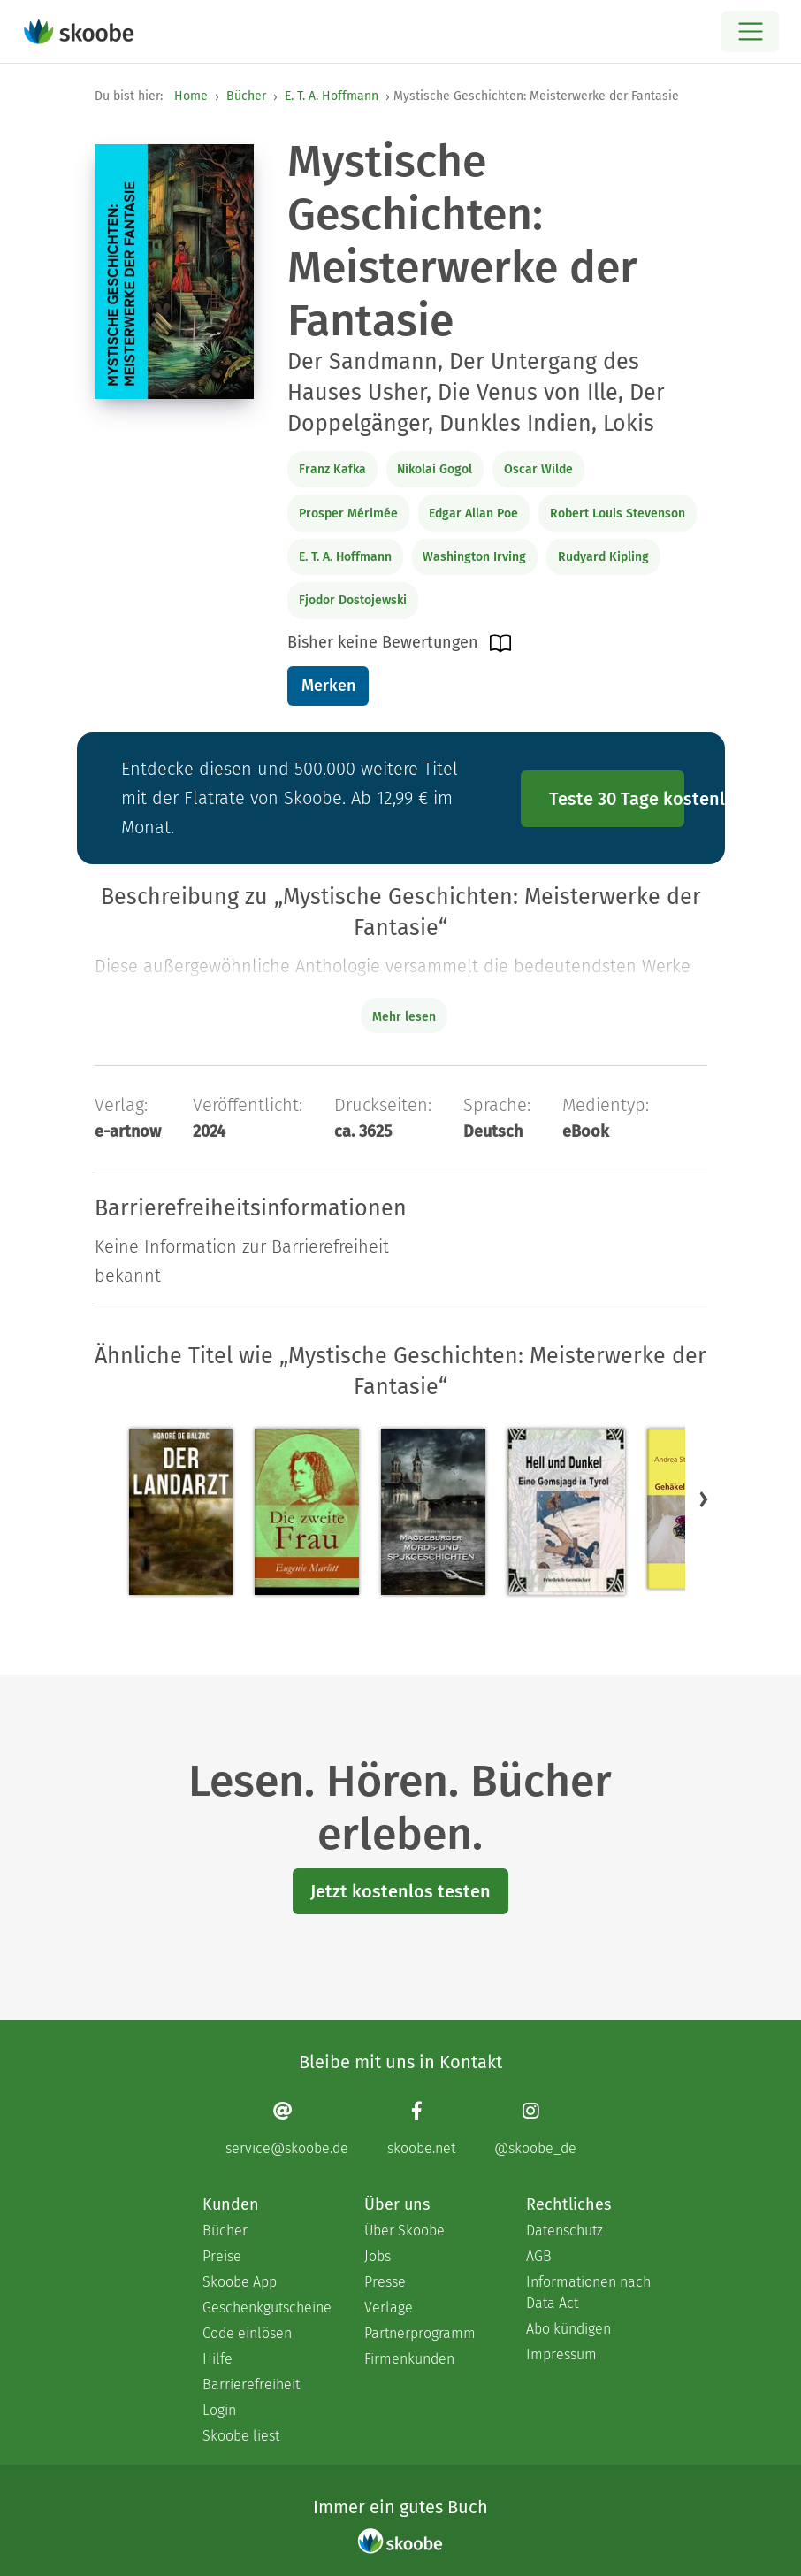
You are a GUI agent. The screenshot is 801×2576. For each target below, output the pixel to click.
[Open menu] (750, 31)
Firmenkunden (409, 2358)
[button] (704, 1499)
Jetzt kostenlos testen (400, 1891)
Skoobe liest (240, 2435)
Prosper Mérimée (348, 513)
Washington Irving (474, 556)
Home (191, 96)
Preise (221, 2256)
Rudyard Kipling (603, 556)
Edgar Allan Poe (473, 513)
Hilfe (217, 2358)
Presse (385, 2281)
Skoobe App (239, 2281)
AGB (539, 2256)
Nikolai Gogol (434, 469)
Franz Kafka (332, 469)
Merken (328, 685)
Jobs (377, 2256)
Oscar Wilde (538, 469)
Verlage (388, 2307)
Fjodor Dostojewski (353, 600)
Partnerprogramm (420, 2333)
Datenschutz (564, 2230)
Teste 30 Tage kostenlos (617, 798)
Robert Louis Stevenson (617, 513)
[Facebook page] (421, 2128)
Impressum (561, 2354)
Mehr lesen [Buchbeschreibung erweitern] (404, 1016)
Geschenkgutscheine (265, 2307)
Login (219, 2410)
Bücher (246, 96)
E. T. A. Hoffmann (331, 96)
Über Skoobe (404, 2230)
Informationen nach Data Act (588, 2292)
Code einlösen (247, 2333)
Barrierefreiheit (251, 2384)
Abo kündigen (568, 2328)
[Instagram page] (535, 2128)
